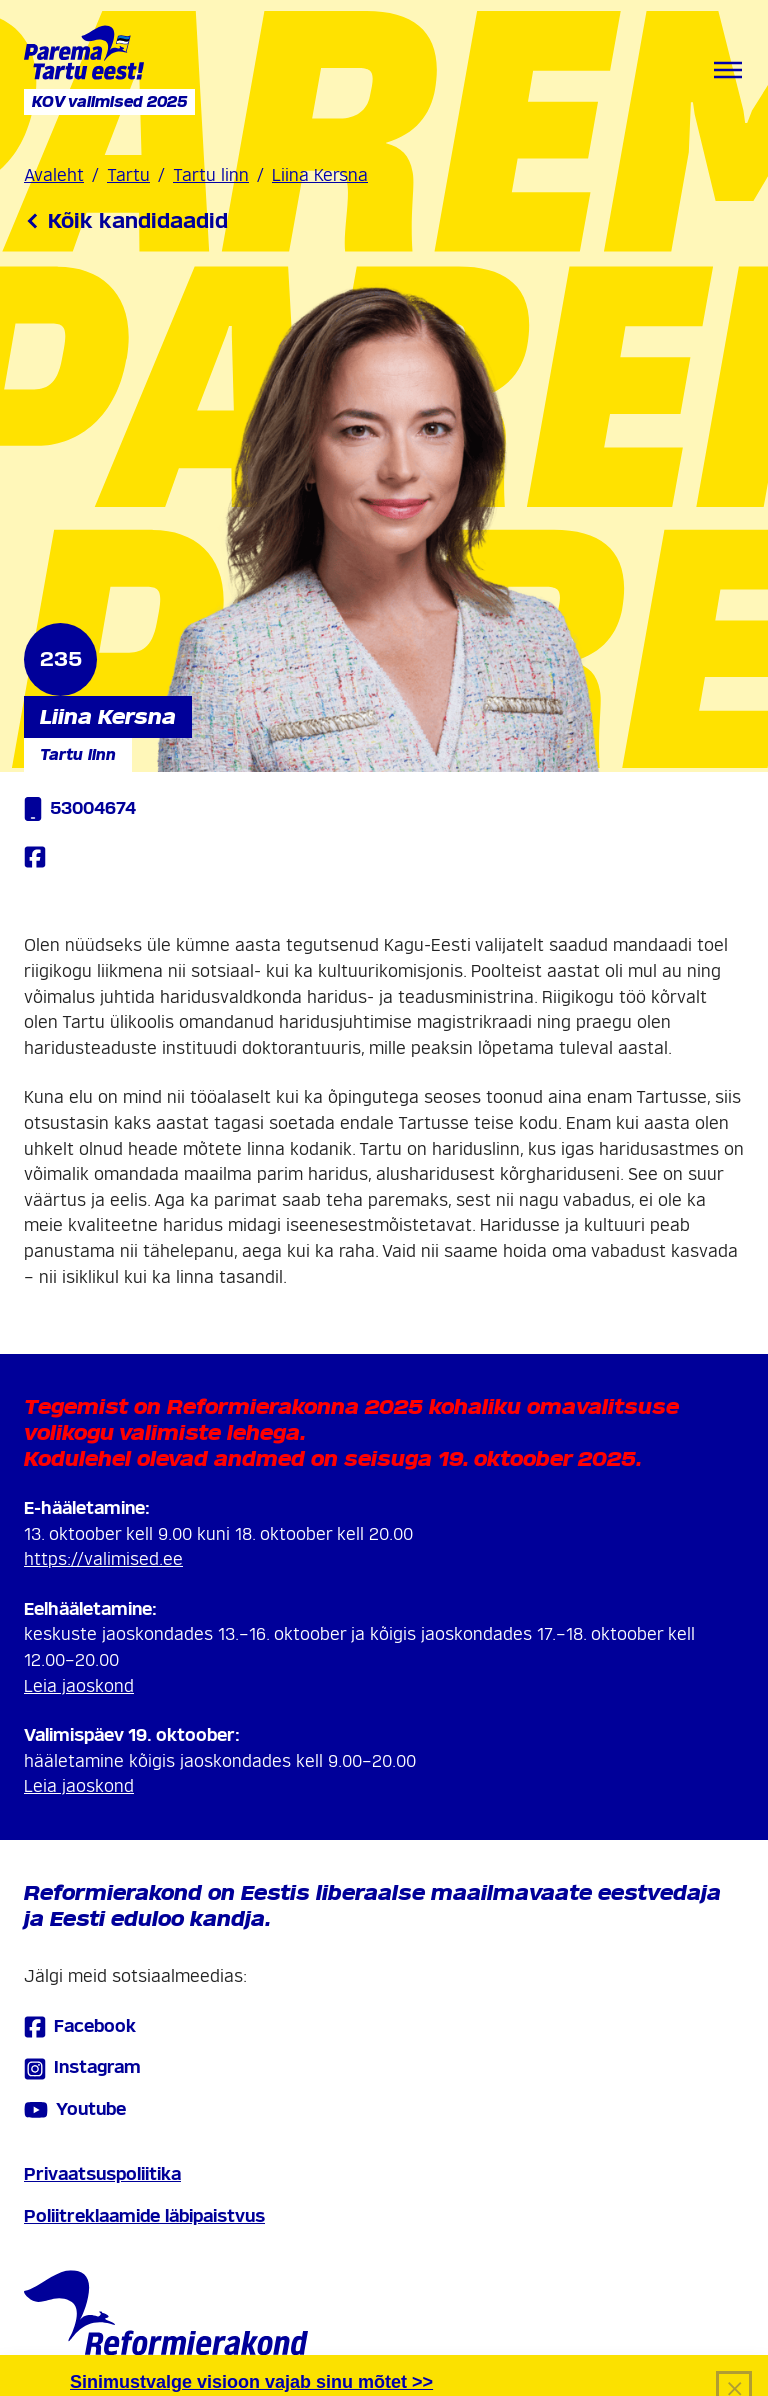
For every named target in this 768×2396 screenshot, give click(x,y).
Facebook (80, 2026)
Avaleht (54, 175)
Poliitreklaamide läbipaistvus (144, 2216)
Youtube (75, 2110)
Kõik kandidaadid (126, 221)
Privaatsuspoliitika (102, 2174)
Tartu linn (211, 175)
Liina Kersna (320, 175)
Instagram (82, 2068)
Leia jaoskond (79, 1686)
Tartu (128, 175)
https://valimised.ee (103, 1559)
